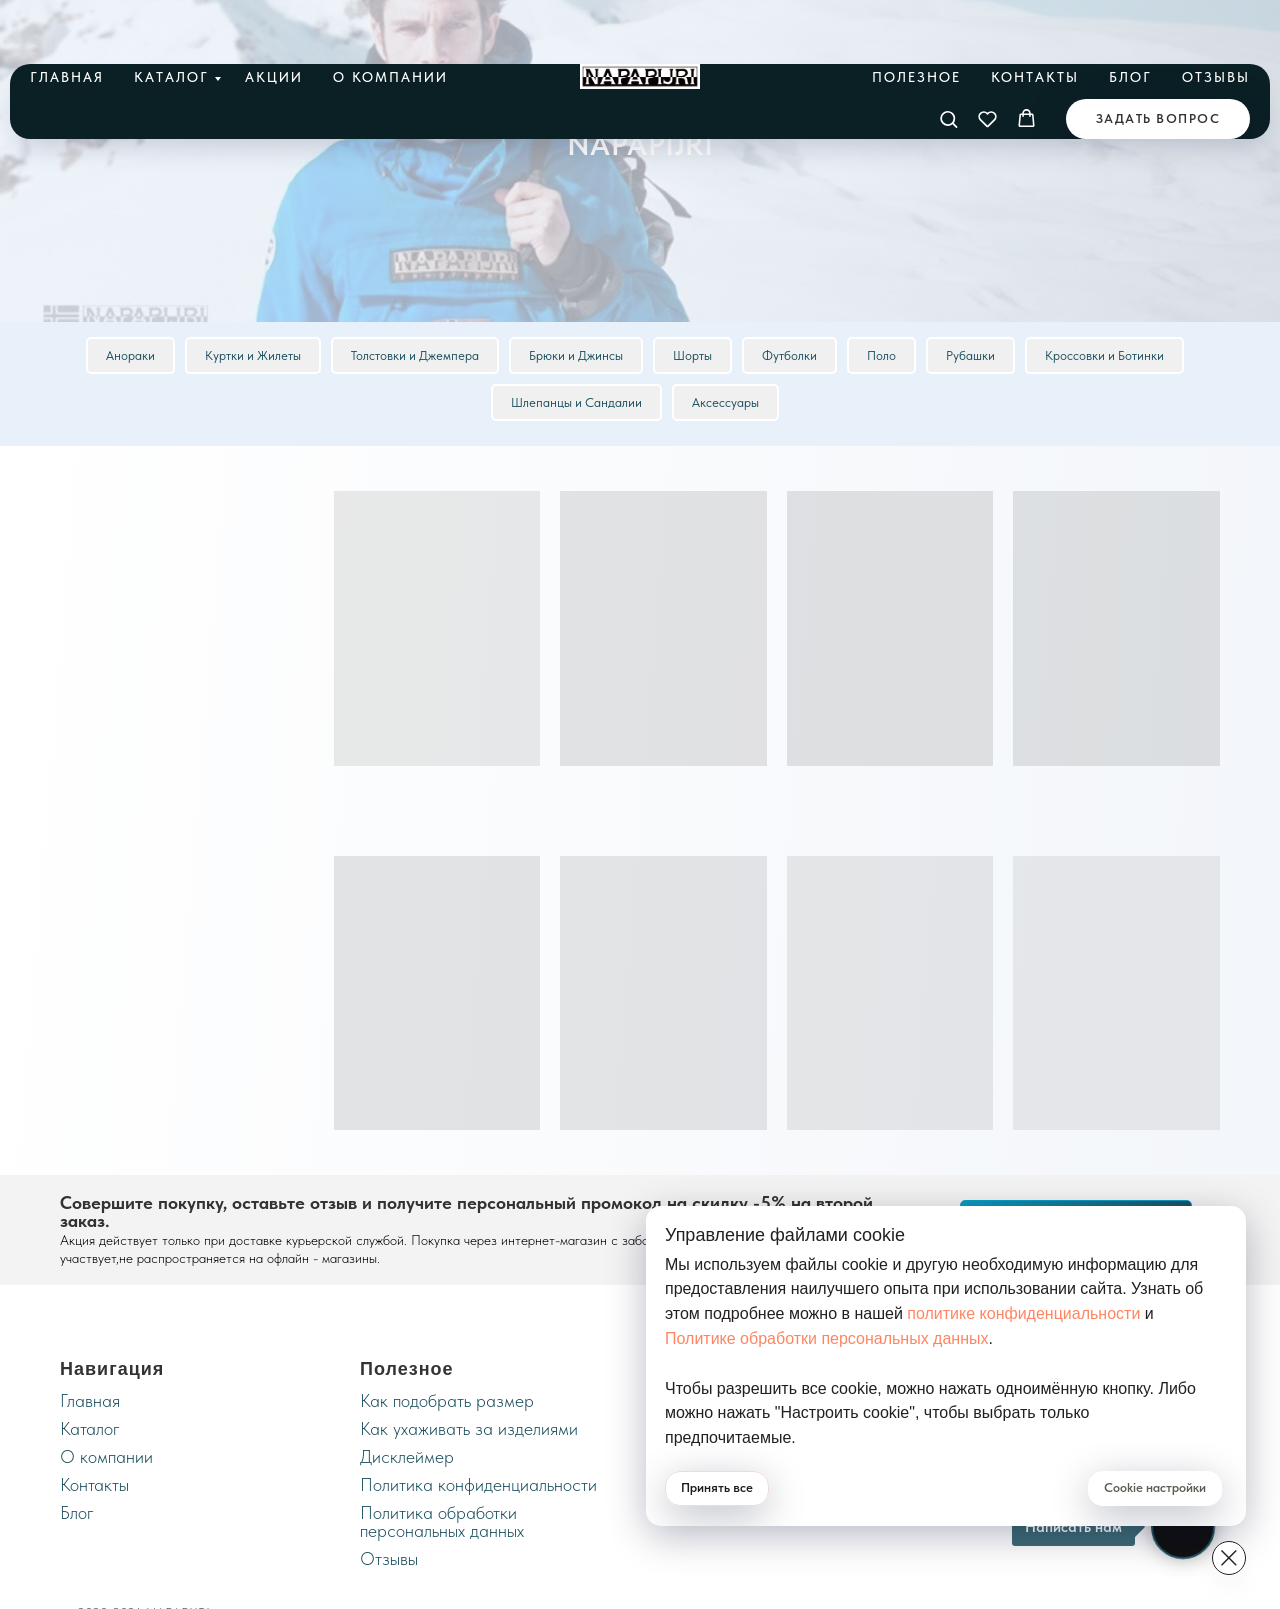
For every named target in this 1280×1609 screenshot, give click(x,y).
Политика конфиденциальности (478, 1484)
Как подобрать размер (447, 1400)
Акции (274, 23)
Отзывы (1216, 23)
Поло (881, 355)
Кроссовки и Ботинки (1104, 355)
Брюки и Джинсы (576, 355)
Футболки (789, 355)
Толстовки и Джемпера (415, 355)
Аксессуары (725, 402)
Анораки (130, 355)
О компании (390, 23)
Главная (67, 23)
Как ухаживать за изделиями (469, 1428)
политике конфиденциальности (1023, 1313)
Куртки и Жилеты (253, 355)
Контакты (1035, 23)
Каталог (171, 23)
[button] (948, 64)
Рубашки (970, 355)
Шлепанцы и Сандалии (576, 402)
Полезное (916, 23)
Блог (1130, 23)
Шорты (692, 355)
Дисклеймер (407, 1456)
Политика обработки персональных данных (442, 1521)
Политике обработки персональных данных (827, 1338)
